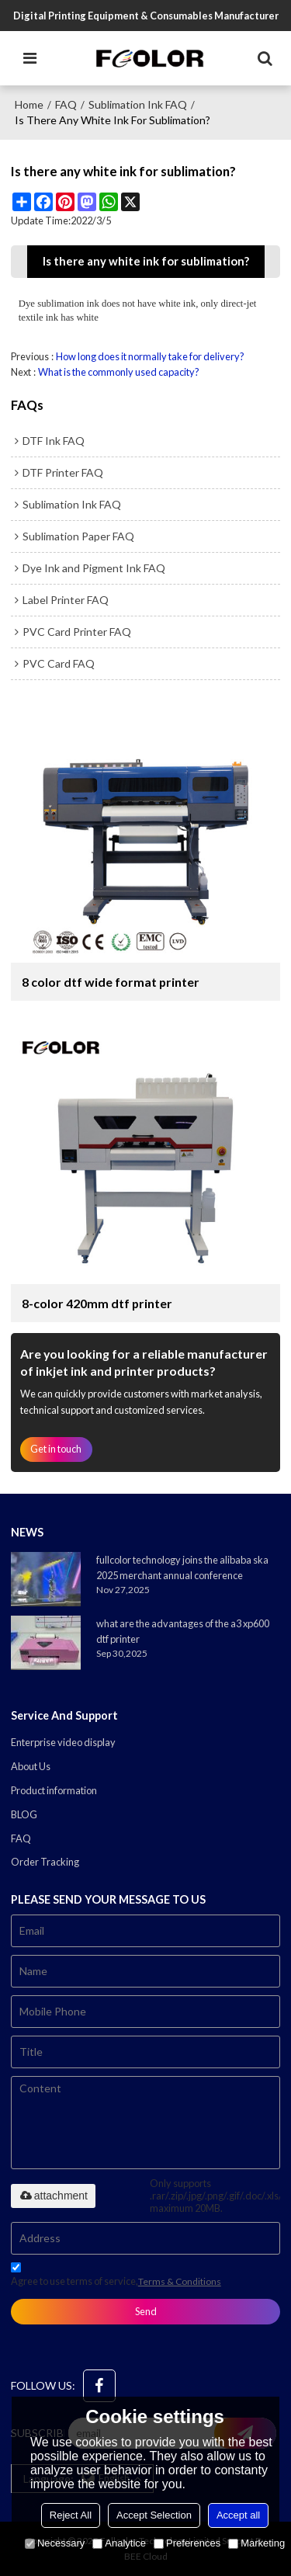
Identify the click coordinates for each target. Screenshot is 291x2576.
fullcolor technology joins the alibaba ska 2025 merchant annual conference (182, 1567)
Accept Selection (154, 2515)
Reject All (71, 2515)
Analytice (119, 2543)
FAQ (66, 104)
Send (146, 2311)
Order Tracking (45, 1862)
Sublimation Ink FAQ (137, 104)
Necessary (55, 2543)
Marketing (256, 2543)
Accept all (238, 2515)
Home (29, 104)
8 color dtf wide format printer (110, 981)
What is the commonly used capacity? (118, 372)
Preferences (187, 2543)
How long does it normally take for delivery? (150, 356)
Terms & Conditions (179, 2281)
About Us (30, 1766)
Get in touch (55, 1448)
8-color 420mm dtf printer (97, 1303)
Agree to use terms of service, (116, 2276)
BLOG (24, 1814)
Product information (54, 1790)
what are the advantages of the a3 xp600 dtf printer (182, 1631)
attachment (53, 2195)
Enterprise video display (63, 1742)
